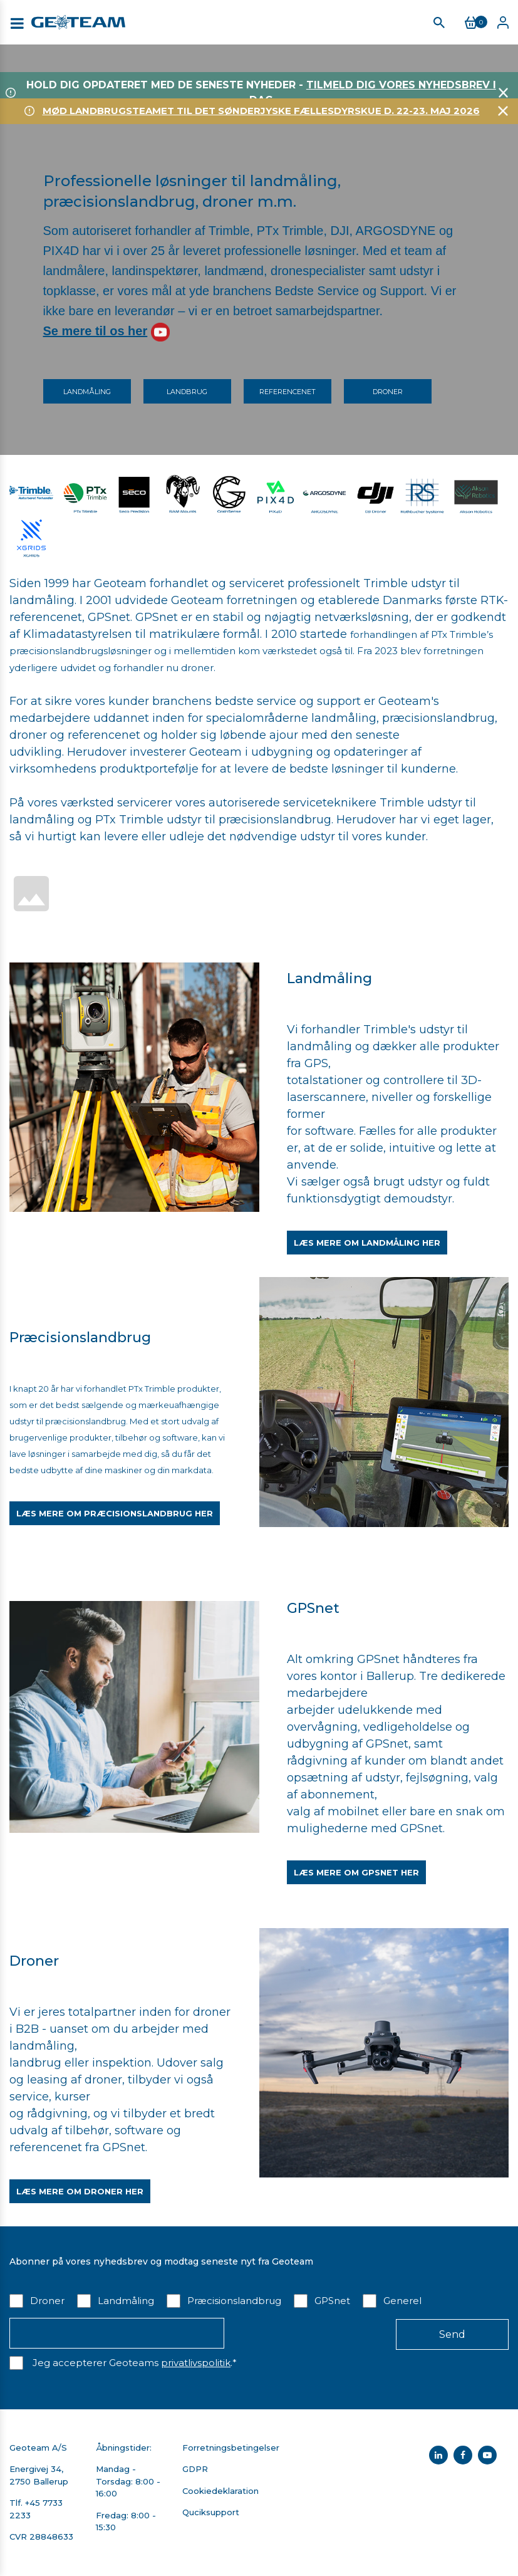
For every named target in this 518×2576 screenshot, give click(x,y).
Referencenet (287, 391)
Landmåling (87, 391)
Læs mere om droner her (79, 2191)
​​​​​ (229, 492)
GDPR (195, 2469)
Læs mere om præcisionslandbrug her (114, 1513)
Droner (388, 391)
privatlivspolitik (196, 2363)
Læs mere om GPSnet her (356, 1872)
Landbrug (187, 391)
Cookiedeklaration (220, 2491)
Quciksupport (210, 2512)
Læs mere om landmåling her (367, 1243)
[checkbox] (259, 2300)
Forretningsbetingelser (230, 2448)
